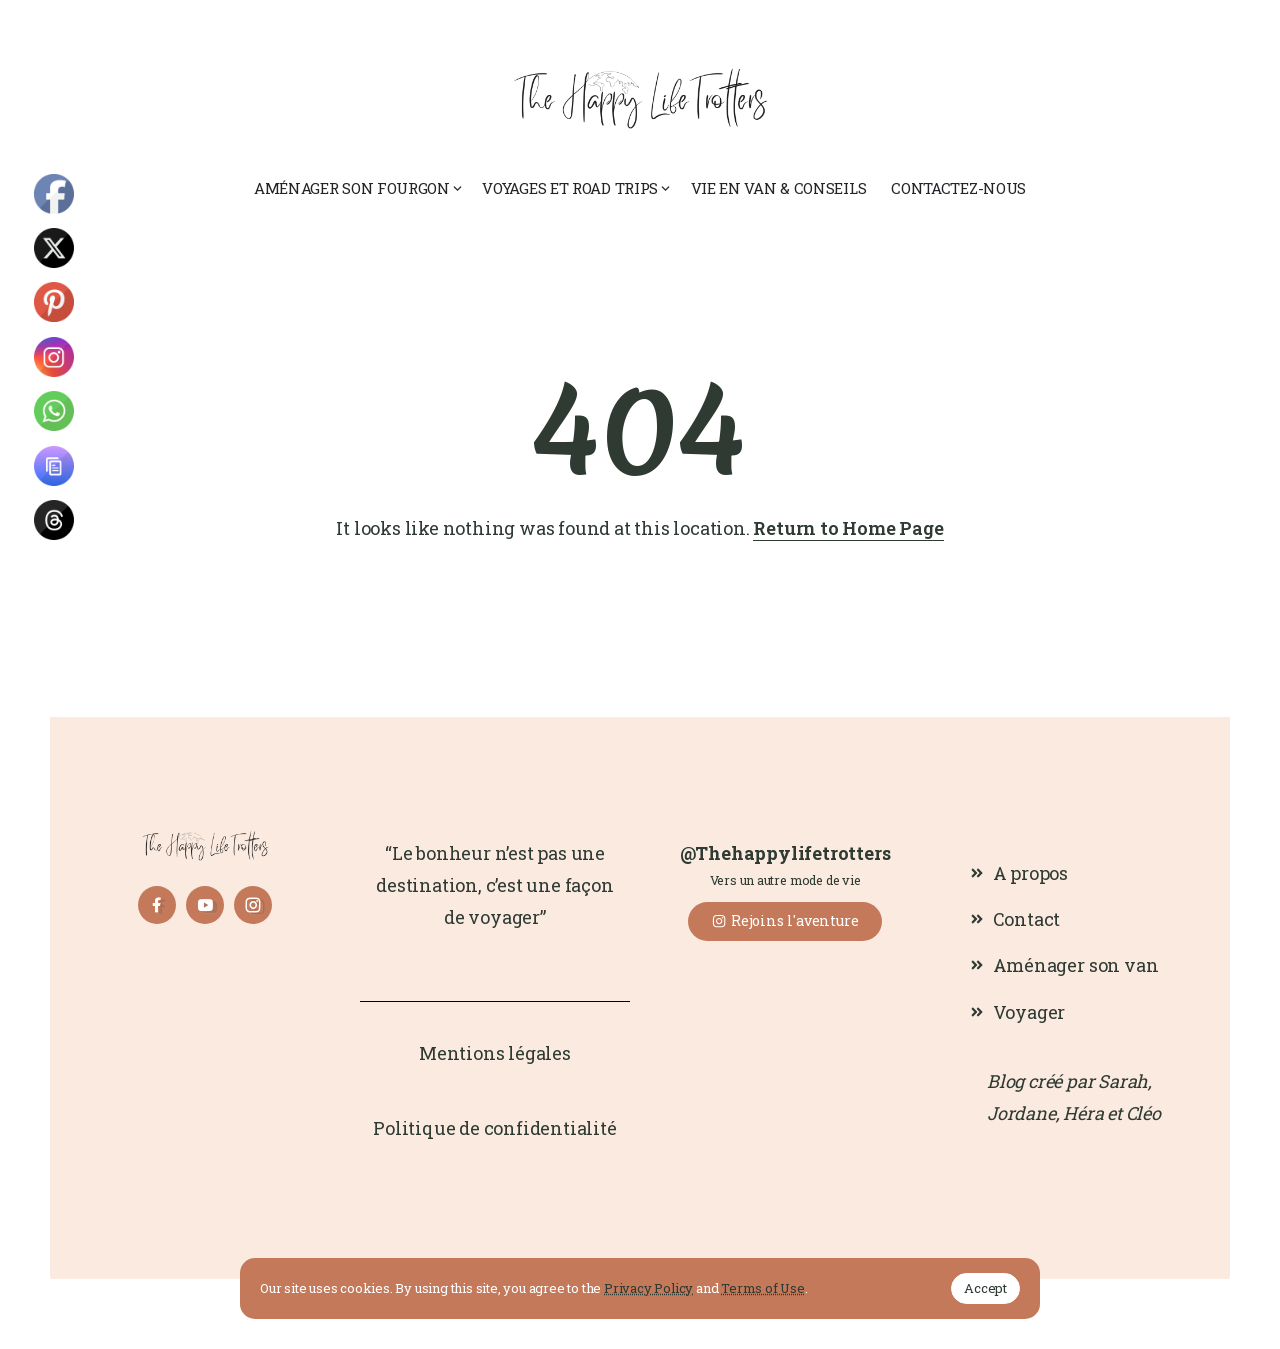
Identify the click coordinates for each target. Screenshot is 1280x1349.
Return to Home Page (848, 528)
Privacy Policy (648, 1288)
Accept (985, 1288)
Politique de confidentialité (494, 1128)
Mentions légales (495, 1053)
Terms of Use (763, 1288)
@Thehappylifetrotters (785, 853)
